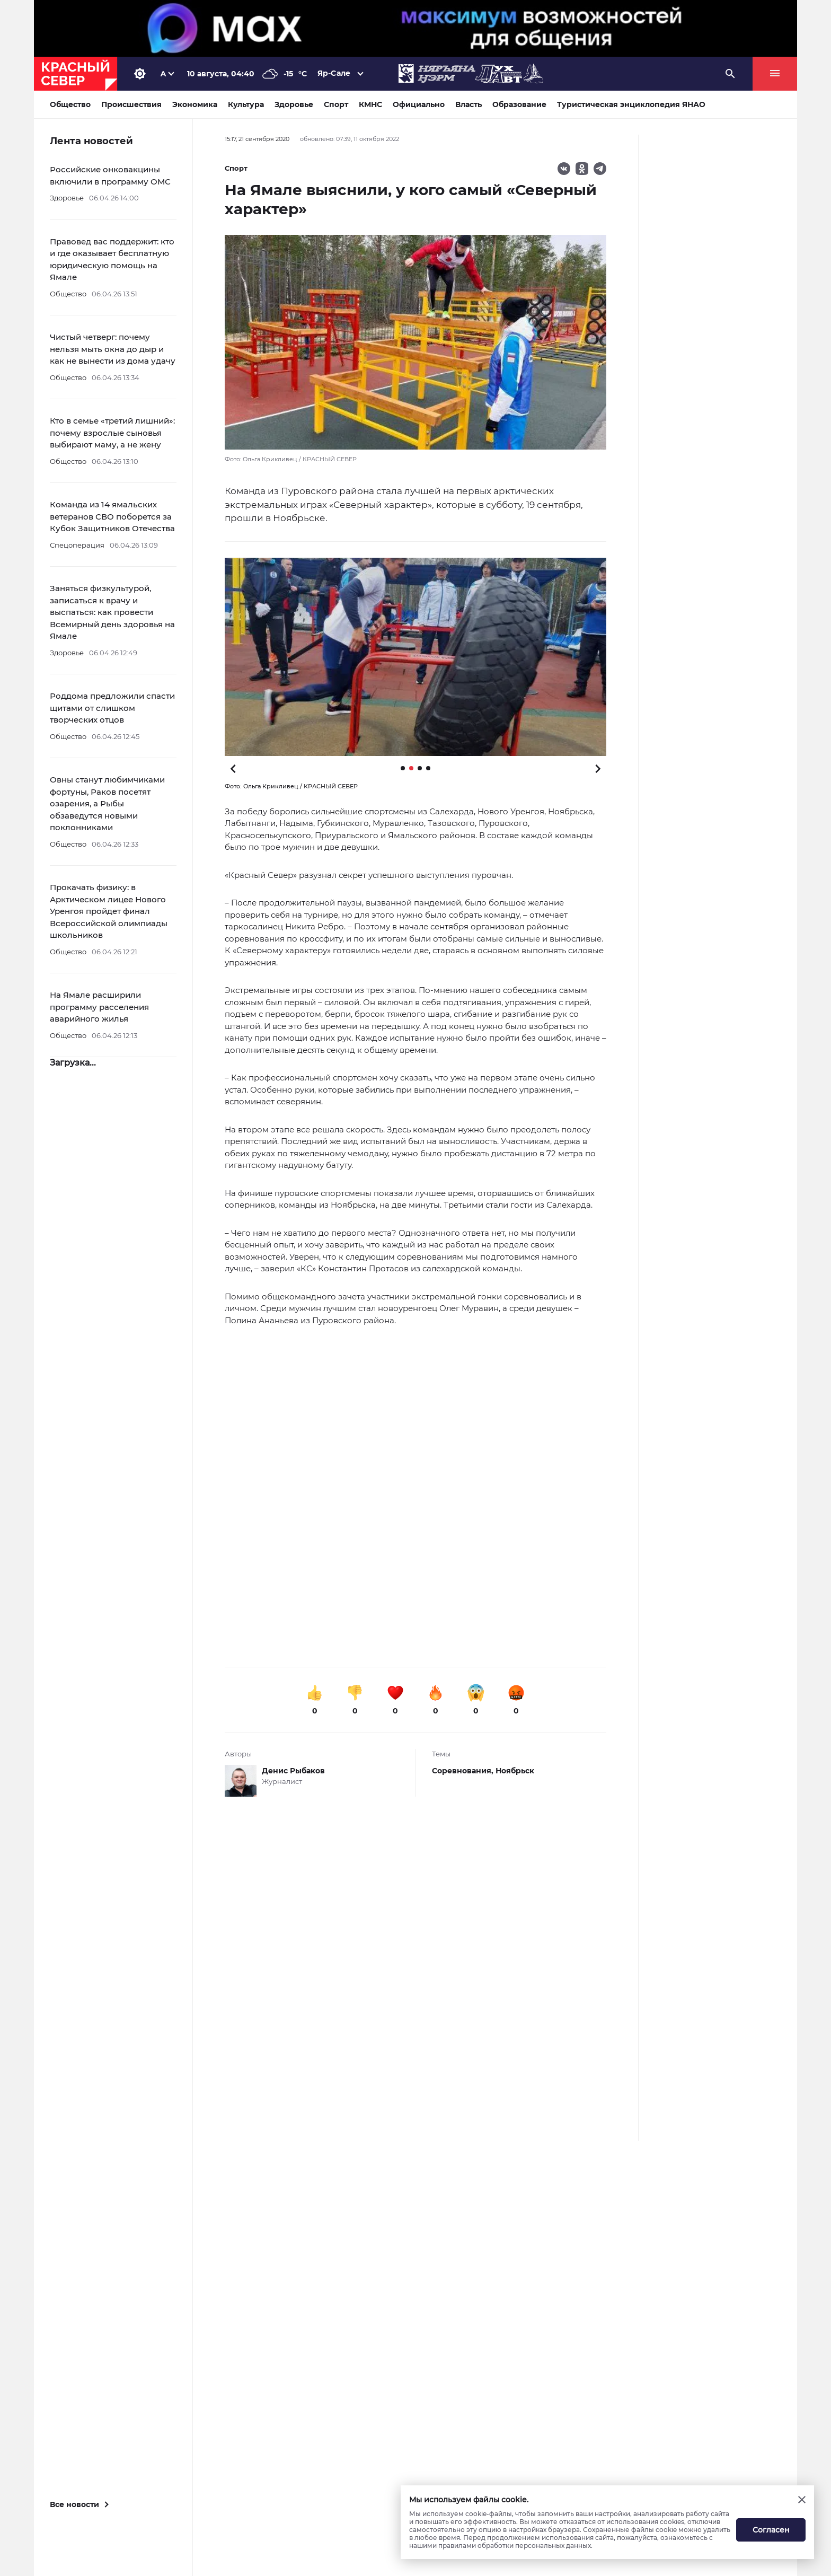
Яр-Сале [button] (333, 73)
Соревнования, (464, 1770)
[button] (415, 657)
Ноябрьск (515, 1770)
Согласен (771, 2530)
